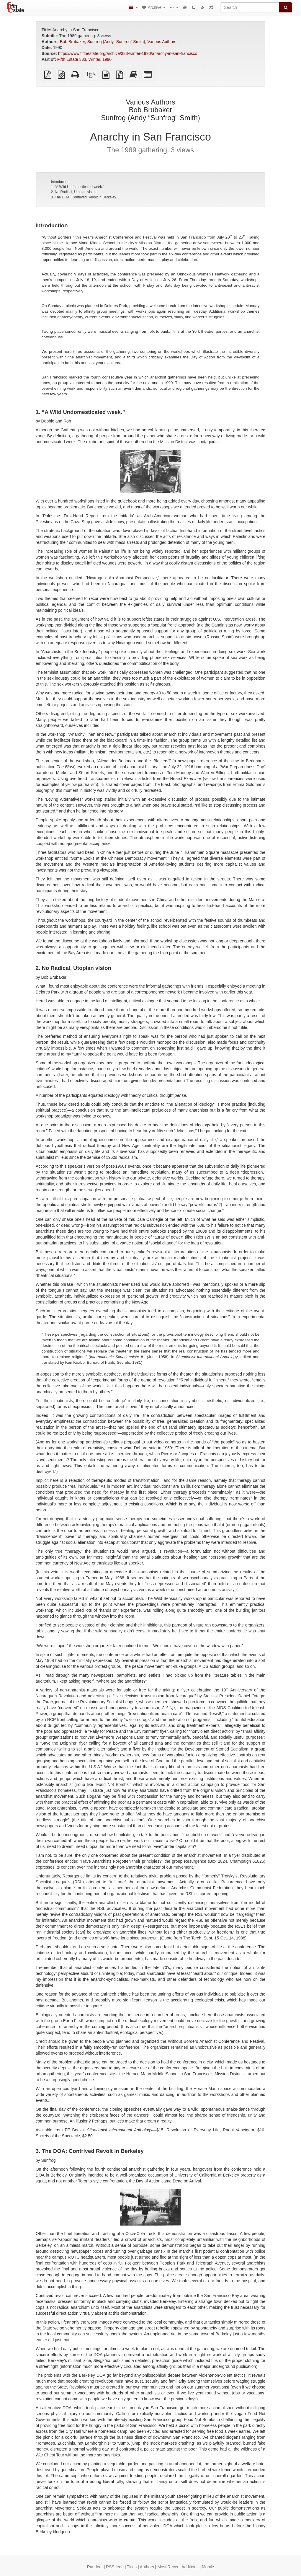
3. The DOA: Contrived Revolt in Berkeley (83, 197)
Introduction (60, 182)
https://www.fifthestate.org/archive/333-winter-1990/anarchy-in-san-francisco (127, 53)
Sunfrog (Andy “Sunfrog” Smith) (116, 41)
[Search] (249, 7)
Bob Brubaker (72, 41)
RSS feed (115, 2566)
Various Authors (162, 41)
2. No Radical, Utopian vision (73, 192)
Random (95, 2566)
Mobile (208, 2566)
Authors (147, 2566)
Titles (132, 2566)
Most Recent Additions (177, 2566)
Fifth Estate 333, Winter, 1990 (84, 59)
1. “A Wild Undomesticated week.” (77, 187)
